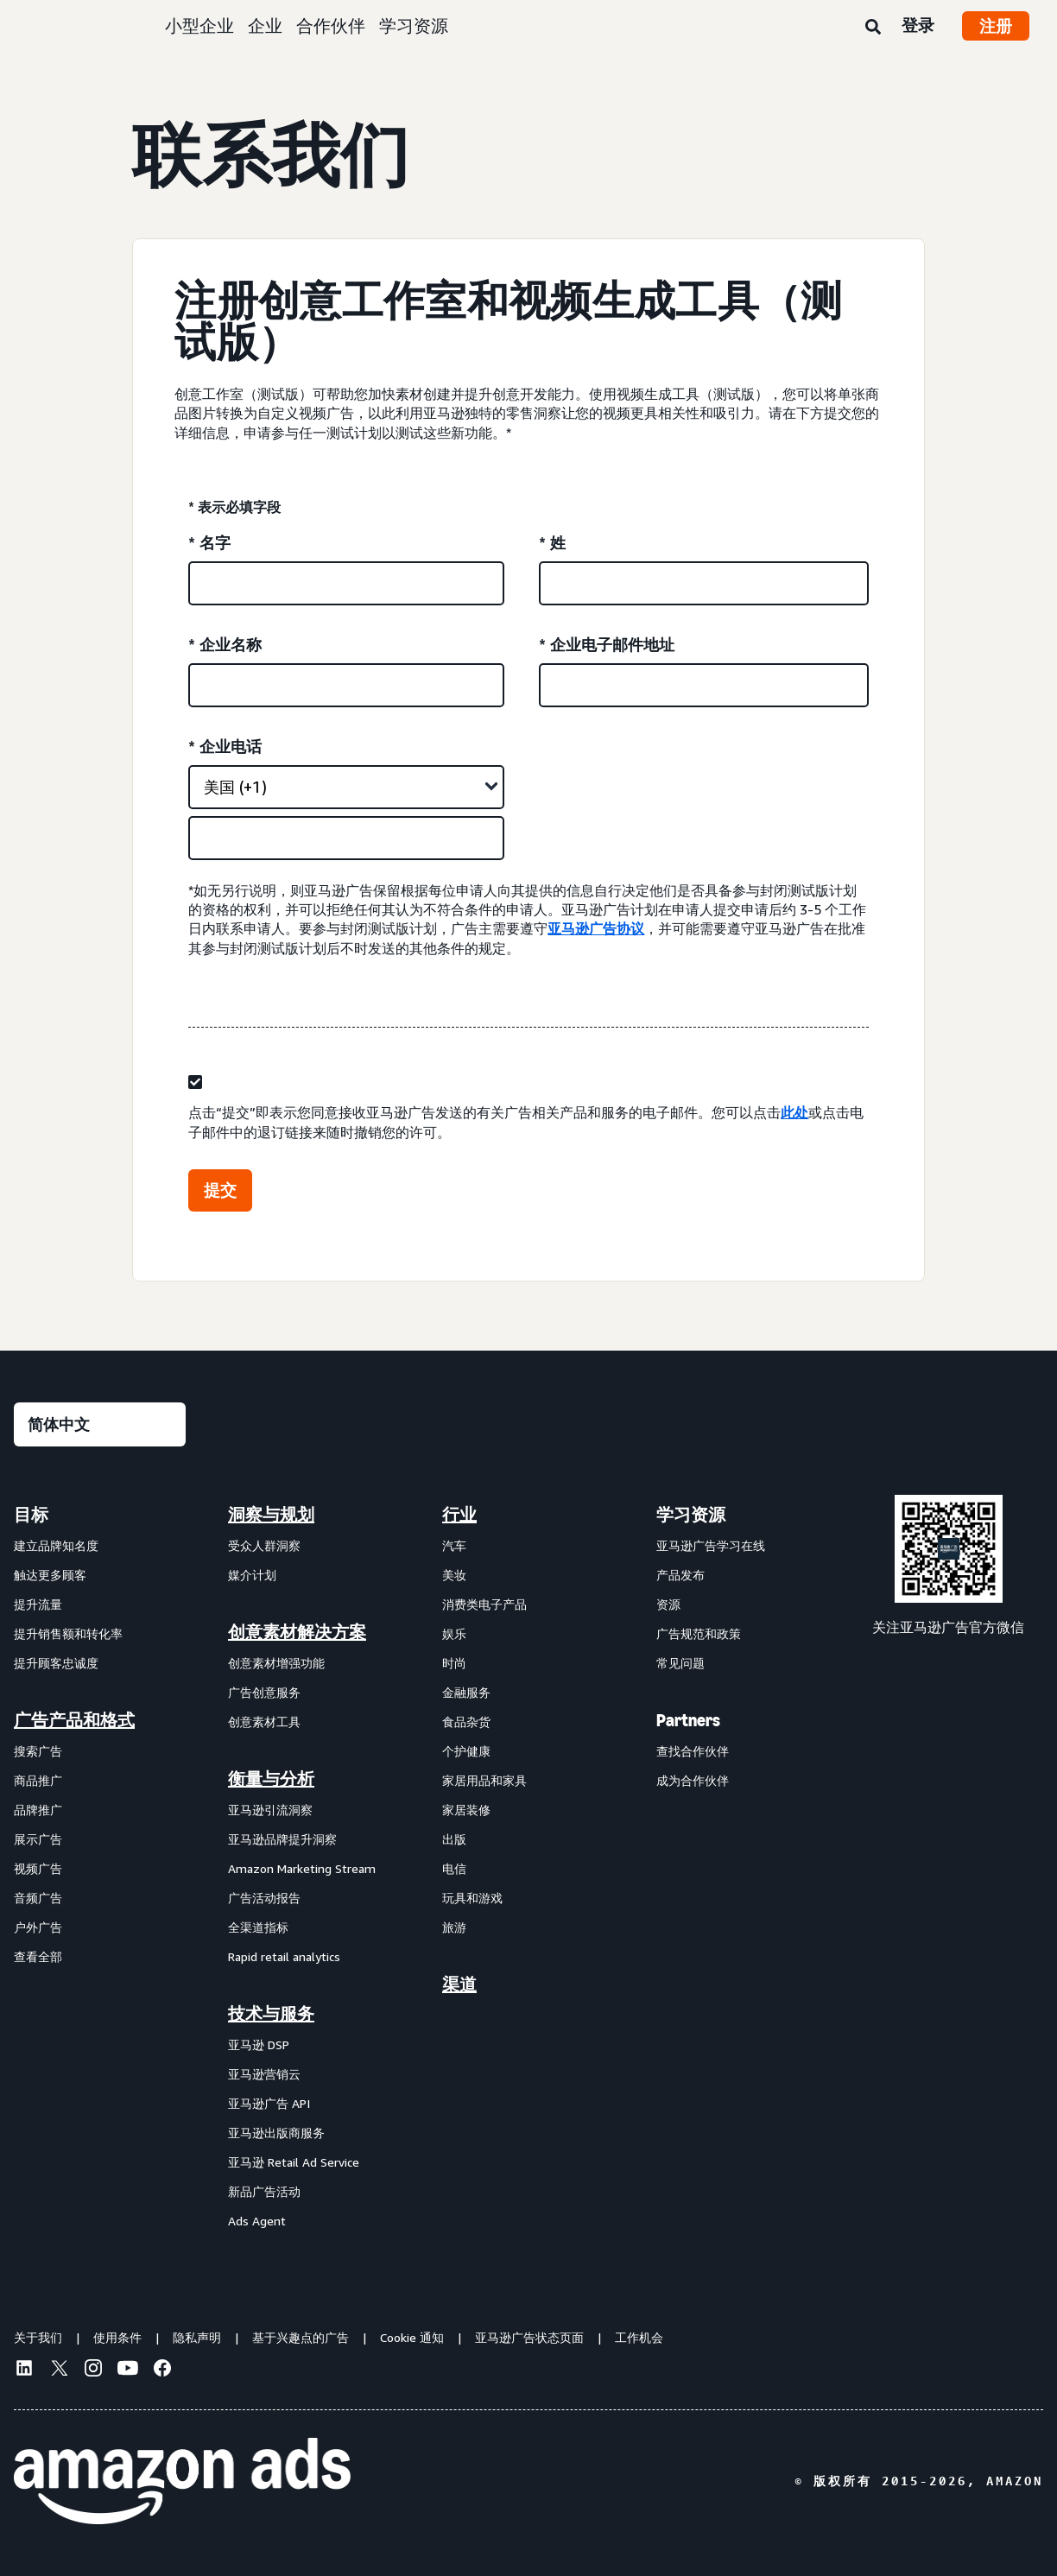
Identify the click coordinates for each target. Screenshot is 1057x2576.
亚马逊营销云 (264, 2073)
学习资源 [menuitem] (690, 1514)
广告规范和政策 (698, 1633)
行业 (459, 1514)
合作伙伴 (330, 25)
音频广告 (38, 1897)
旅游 (454, 1927)
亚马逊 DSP (258, 2044)
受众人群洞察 (264, 1545)
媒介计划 (252, 1574)
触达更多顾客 (50, 1574)
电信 (454, 1868)
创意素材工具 (264, 1721)
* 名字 (209, 542)
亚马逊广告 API (269, 2103)
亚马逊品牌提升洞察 (282, 1839)
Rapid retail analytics (284, 1956)
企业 (265, 25)
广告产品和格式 (74, 1720)
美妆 (454, 1574)
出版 (454, 1839)
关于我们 (38, 2337)
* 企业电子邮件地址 (606, 644)
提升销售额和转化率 (68, 1633)
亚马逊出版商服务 (276, 2132)
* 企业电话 (225, 746)
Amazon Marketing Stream (302, 1868)
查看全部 (38, 1956)
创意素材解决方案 (297, 1632)
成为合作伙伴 (692, 1780)
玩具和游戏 (472, 1897)
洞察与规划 (271, 1514)
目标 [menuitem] (31, 1514)
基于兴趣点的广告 (300, 2337)
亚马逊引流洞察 (270, 1809)
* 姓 (552, 542)
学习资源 (413, 25)
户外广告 (38, 1927)
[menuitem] (100, 1867)
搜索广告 (38, 1751)
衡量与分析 (271, 1779)
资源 (668, 1604)
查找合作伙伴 (692, 1751)
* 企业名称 (225, 644)
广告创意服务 (264, 1692)
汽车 (454, 1545)
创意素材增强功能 (276, 1662)
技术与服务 (271, 2013)
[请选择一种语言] (100, 1424)
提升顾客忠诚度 (56, 1662)
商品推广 (38, 1780)
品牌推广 (38, 1809)
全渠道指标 (258, 1927)
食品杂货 (466, 1721)
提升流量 (38, 1604)
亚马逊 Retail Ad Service (293, 2162)
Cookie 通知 (412, 2337)
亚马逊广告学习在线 (710, 1545)
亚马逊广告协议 (595, 928)
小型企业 (199, 25)
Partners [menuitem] (688, 1720)
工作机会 (639, 2337)
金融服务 (466, 1692)
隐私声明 (197, 2337)
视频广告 (38, 1868)
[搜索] (873, 27)
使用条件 (117, 2337)
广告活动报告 (264, 1897)
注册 (995, 25)
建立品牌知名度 (56, 1545)
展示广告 (38, 1839)
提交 (220, 1189)
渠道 (459, 1984)
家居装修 (466, 1809)
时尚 (454, 1662)
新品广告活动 (264, 2191)
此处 (794, 1112)
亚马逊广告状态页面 (529, 2337)
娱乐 (454, 1633)
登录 (918, 25)
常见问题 (680, 1662)
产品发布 (680, 1574)
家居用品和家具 (484, 1780)
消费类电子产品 (484, 1604)
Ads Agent (257, 2220)
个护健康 (466, 1751)
